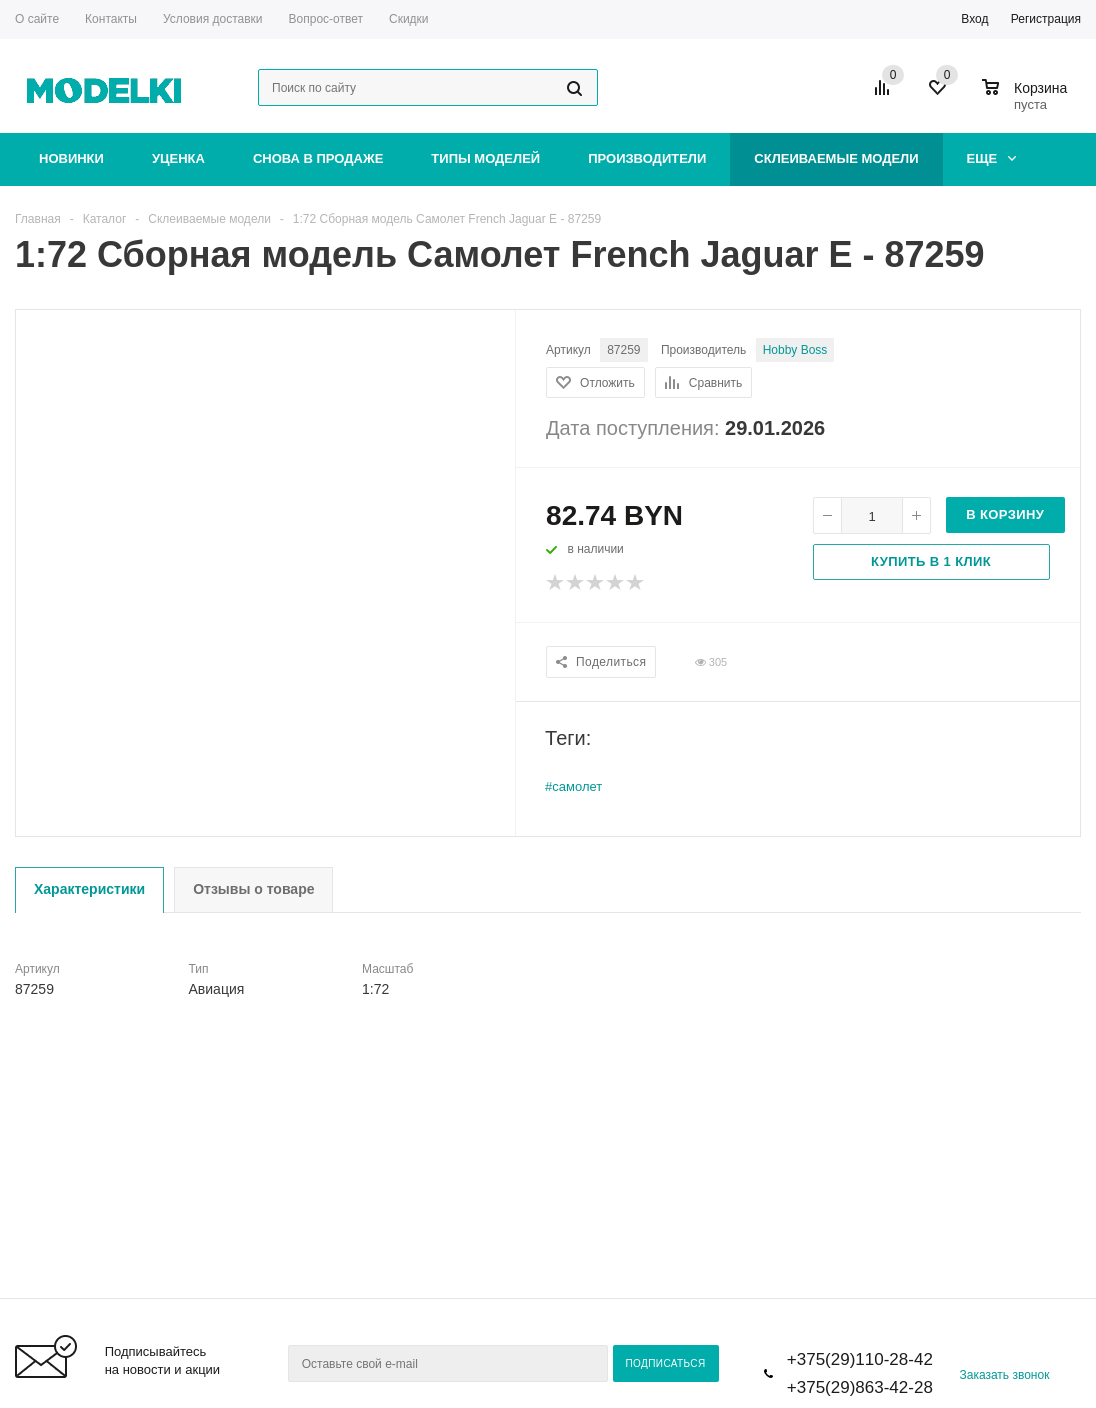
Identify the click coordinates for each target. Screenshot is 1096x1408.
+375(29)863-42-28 (860, 1387)
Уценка (178, 158)
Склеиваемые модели (836, 158)
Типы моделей (485, 158)
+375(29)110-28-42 (860, 1359)
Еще (992, 158)
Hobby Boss (795, 350)
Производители (647, 158)
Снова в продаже (318, 158)
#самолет (573, 786)
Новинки (71, 158)
